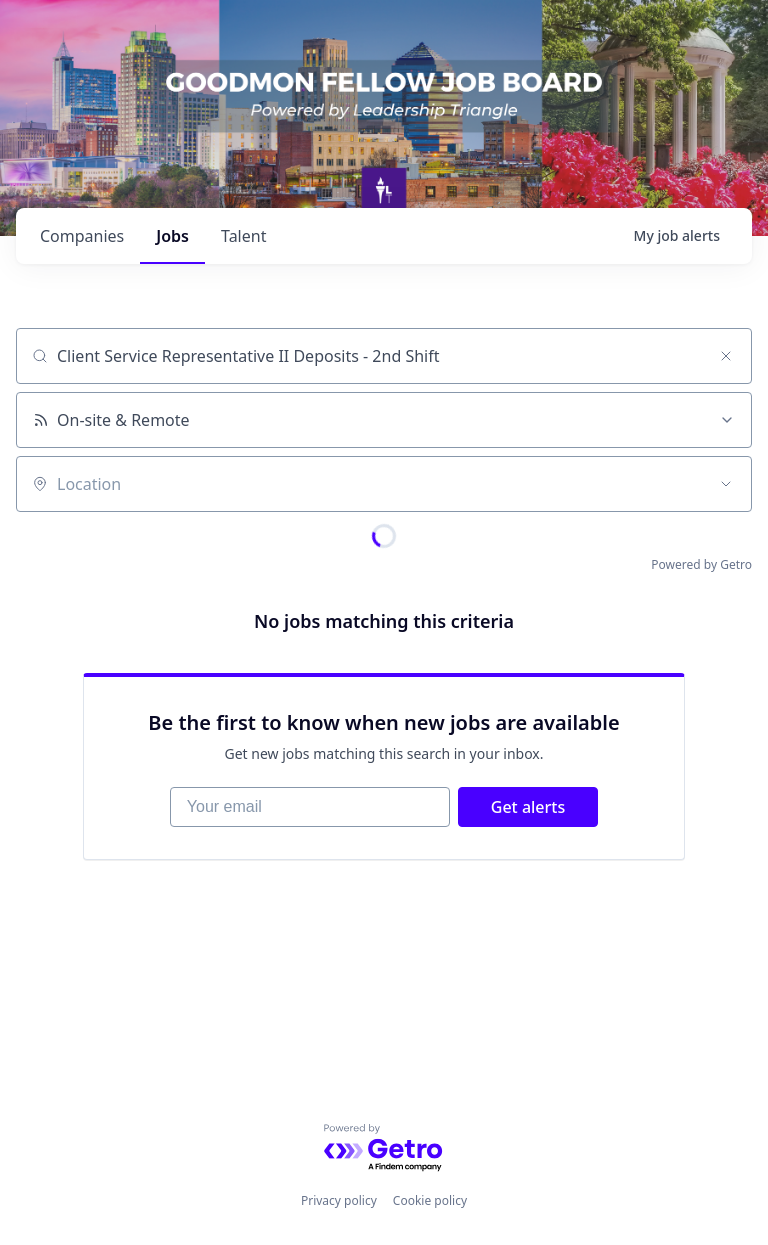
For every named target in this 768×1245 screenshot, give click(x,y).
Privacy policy (339, 1200)
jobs (172, 236)
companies (82, 236)
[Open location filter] (726, 484)
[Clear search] (726, 356)
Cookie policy (430, 1200)
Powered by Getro (701, 564)
